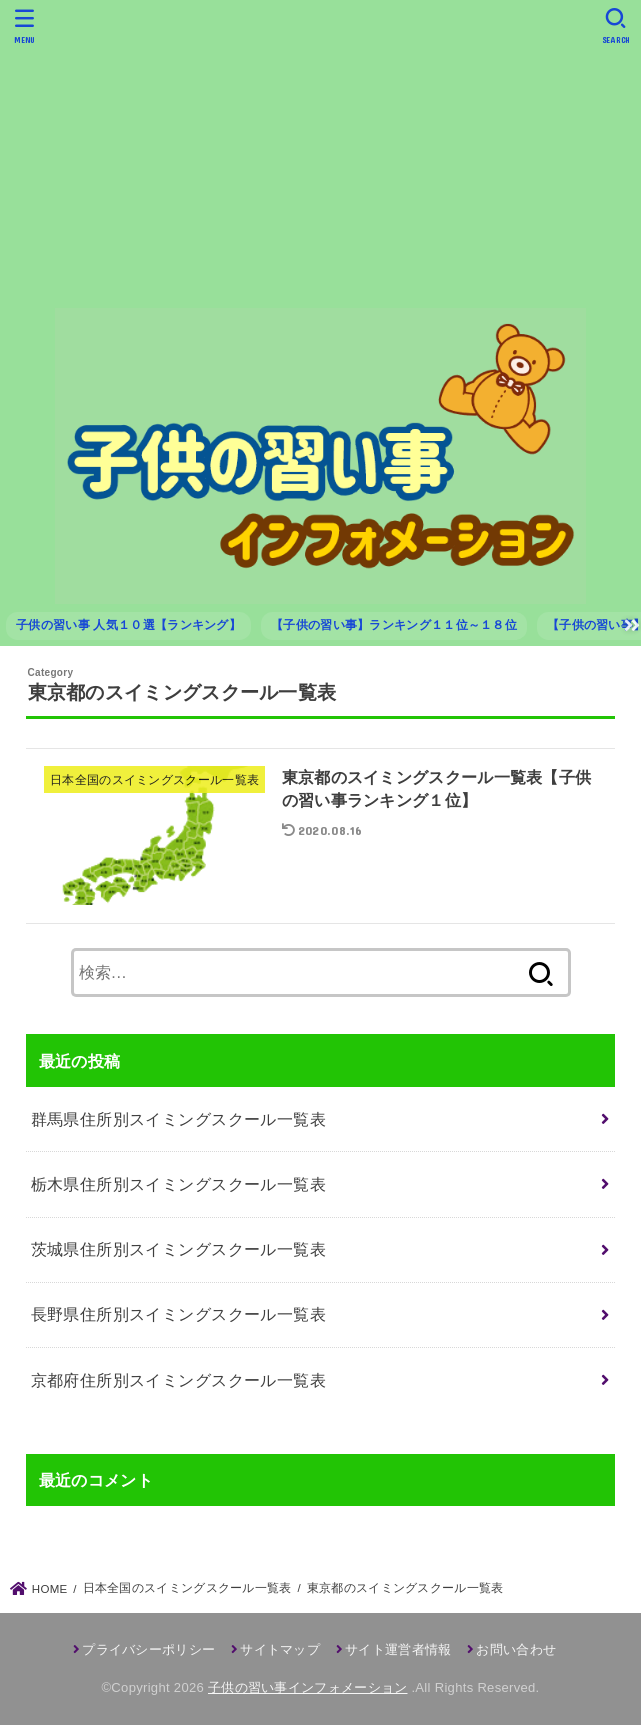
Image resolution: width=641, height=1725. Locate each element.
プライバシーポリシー (148, 1649)
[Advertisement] (320, 153)
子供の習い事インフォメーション (308, 1687)
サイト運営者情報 (398, 1649)
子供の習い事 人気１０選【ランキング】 (128, 625)
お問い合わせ (516, 1649)
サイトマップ (280, 1649)
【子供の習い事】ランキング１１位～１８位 (394, 625)
